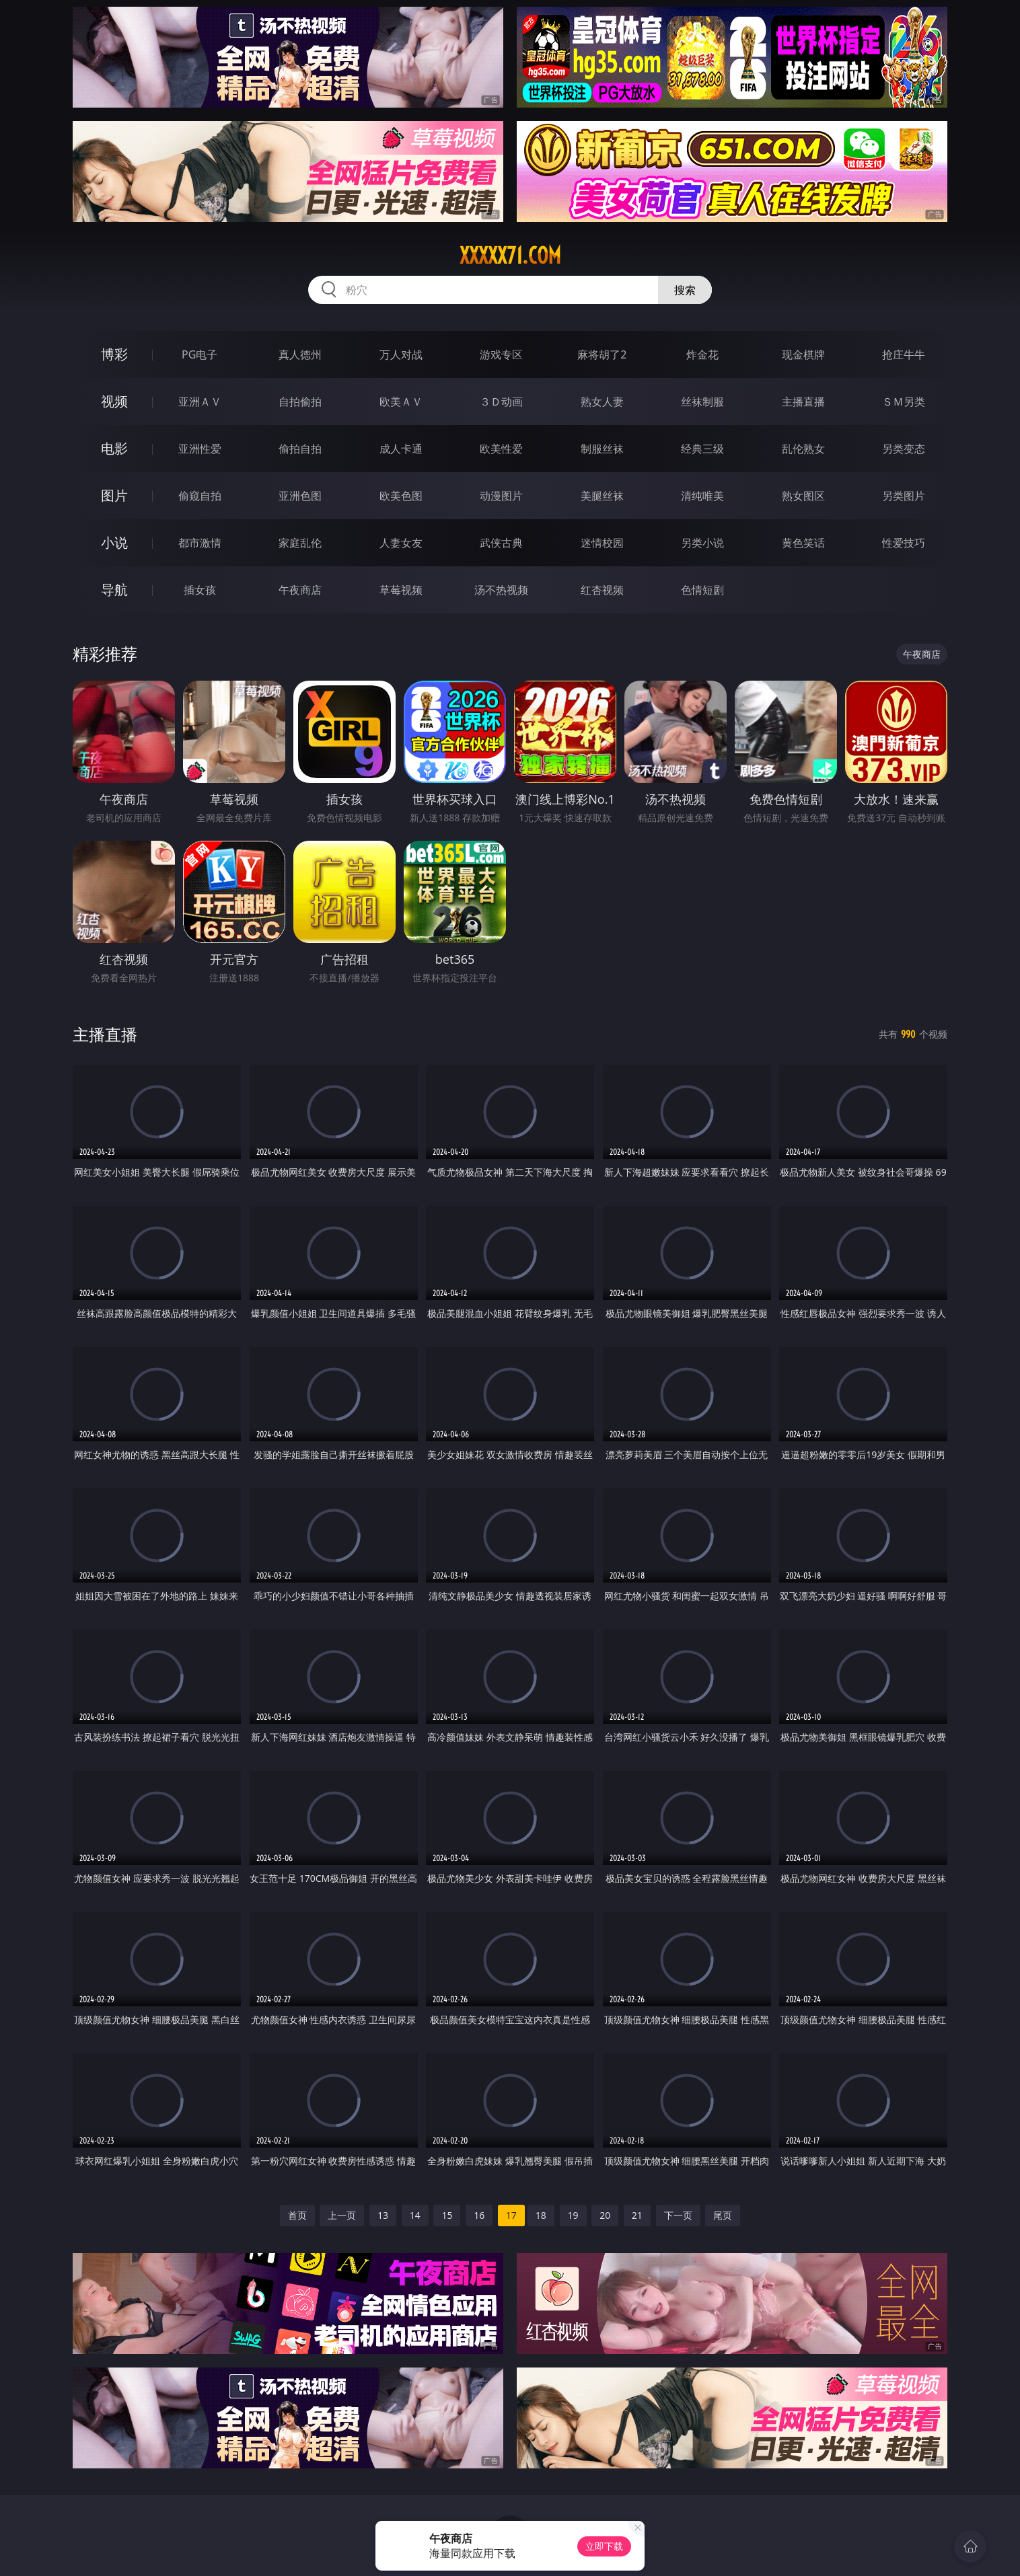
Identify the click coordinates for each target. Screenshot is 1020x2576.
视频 (114, 401)
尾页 (722, 2215)
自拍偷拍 (300, 401)
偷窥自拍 (199, 495)
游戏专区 (501, 354)
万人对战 (401, 354)
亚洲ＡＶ (199, 401)
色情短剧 (702, 589)
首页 (297, 2215)
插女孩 (200, 589)
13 (382, 2215)
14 (415, 2215)
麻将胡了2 (601, 354)
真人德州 (300, 354)
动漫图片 (501, 495)
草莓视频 (401, 589)
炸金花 (702, 354)
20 (604, 2215)
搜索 (685, 289)
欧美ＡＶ (401, 401)
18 (541, 2215)
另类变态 (903, 448)
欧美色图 (401, 495)
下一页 (678, 2215)
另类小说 (702, 542)
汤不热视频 (501, 589)
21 (637, 2215)
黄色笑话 (803, 542)
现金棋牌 (803, 354)
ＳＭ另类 (903, 401)
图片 (114, 495)
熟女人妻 (602, 401)
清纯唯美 (702, 495)
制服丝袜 (602, 448)
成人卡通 (401, 448)
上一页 (342, 2215)
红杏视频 (602, 589)
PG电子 (199, 354)
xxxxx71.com (510, 255)
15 (446, 2215)
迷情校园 (602, 542)
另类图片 (903, 495)
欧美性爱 (501, 448)
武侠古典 (501, 542)
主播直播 (803, 401)
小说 (114, 542)
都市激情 (199, 542)
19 (573, 2215)
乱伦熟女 (803, 448)
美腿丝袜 (602, 495)
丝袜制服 (702, 401)
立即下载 (604, 2546)
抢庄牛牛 (903, 354)
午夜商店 (300, 589)
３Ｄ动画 (501, 401)
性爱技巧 (903, 542)
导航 (114, 589)
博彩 (114, 354)
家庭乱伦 (300, 542)
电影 (114, 448)
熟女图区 (803, 495)
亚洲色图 (300, 495)
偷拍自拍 (300, 448)
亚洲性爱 (199, 448)
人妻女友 (401, 542)
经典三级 (702, 448)
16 (479, 2215)
